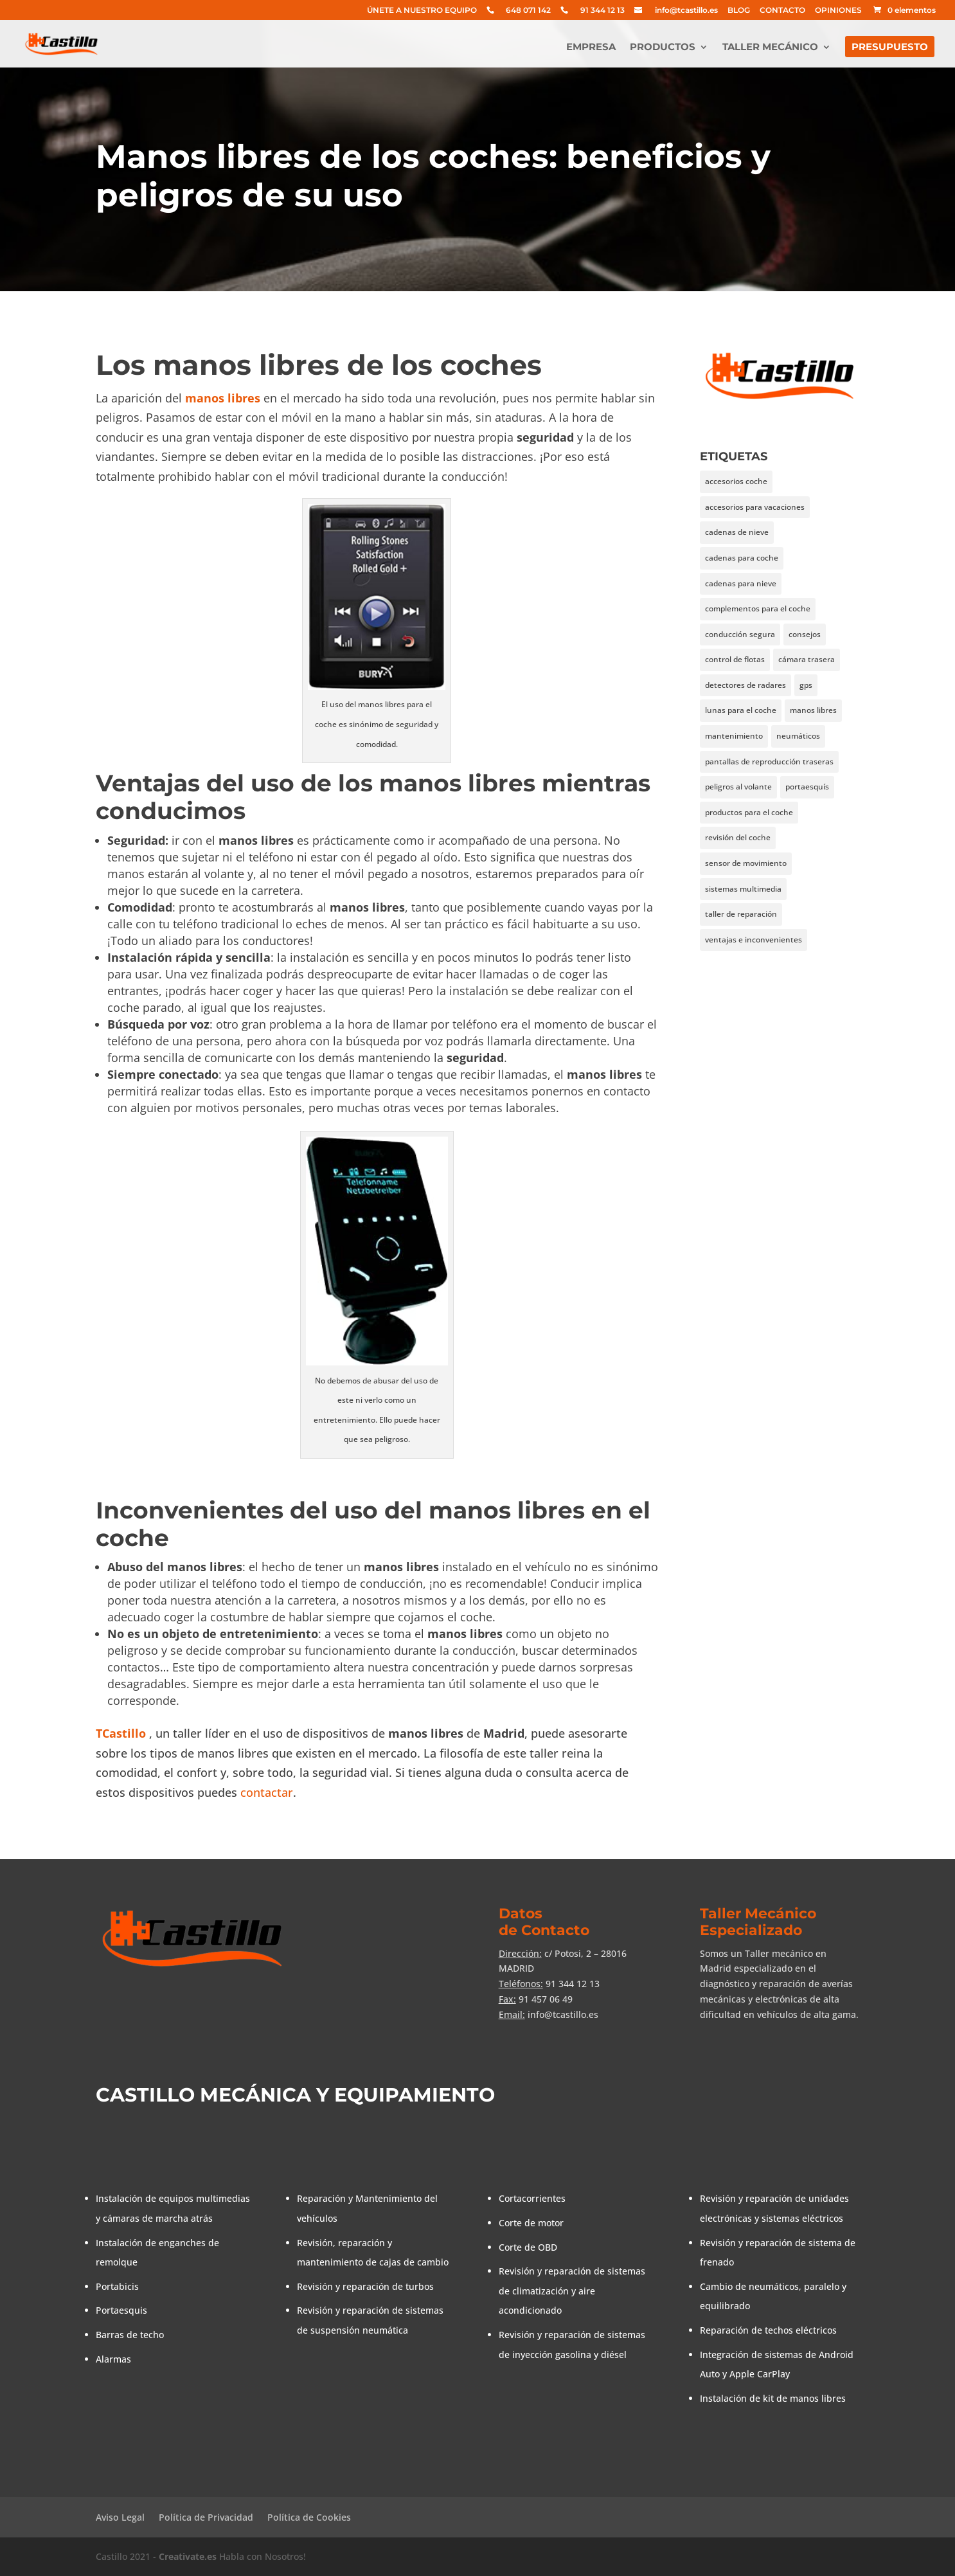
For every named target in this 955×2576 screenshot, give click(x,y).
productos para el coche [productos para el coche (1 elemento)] (749, 812)
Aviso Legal (120, 2517)
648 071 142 (528, 10)
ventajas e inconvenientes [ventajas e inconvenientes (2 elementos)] (753, 939)
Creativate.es (188, 2556)
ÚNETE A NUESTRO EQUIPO (422, 10)
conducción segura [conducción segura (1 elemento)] (740, 634)
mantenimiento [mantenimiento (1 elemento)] (734, 735)
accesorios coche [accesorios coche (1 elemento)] (736, 481)
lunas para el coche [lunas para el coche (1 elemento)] (740, 710)
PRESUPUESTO (890, 47)
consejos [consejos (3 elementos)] (805, 634)
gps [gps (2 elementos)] (805, 685)
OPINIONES (838, 10)
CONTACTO (782, 10)
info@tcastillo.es (686, 10)
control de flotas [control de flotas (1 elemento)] (735, 659)
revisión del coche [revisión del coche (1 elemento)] (738, 837)
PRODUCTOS (662, 47)
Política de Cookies (309, 2517)
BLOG (738, 10)
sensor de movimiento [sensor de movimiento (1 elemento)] (746, 863)
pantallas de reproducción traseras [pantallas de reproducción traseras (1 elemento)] (769, 761)
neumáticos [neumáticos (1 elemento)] (798, 735)
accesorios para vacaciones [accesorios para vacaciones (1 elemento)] (755, 506)
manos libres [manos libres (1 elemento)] (813, 710)
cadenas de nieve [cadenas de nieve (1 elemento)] (737, 532)
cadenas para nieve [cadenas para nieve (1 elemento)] (740, 583)
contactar (266, 1792)
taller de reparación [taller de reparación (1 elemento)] (741, 913)
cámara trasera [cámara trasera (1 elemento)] (806, 659)
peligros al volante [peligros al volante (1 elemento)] (738, 786)
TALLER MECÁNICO (770, 47)
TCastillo (121, 1733)
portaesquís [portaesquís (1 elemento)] (807, 786)
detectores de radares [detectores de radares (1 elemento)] (745, 685)
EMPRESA (591, 47)
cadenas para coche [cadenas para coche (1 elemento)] (741, 557)
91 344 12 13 (602, 10)
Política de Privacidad (206, 2517)
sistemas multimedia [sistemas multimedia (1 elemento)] (743, 888)
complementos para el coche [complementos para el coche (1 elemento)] (757, 608)
